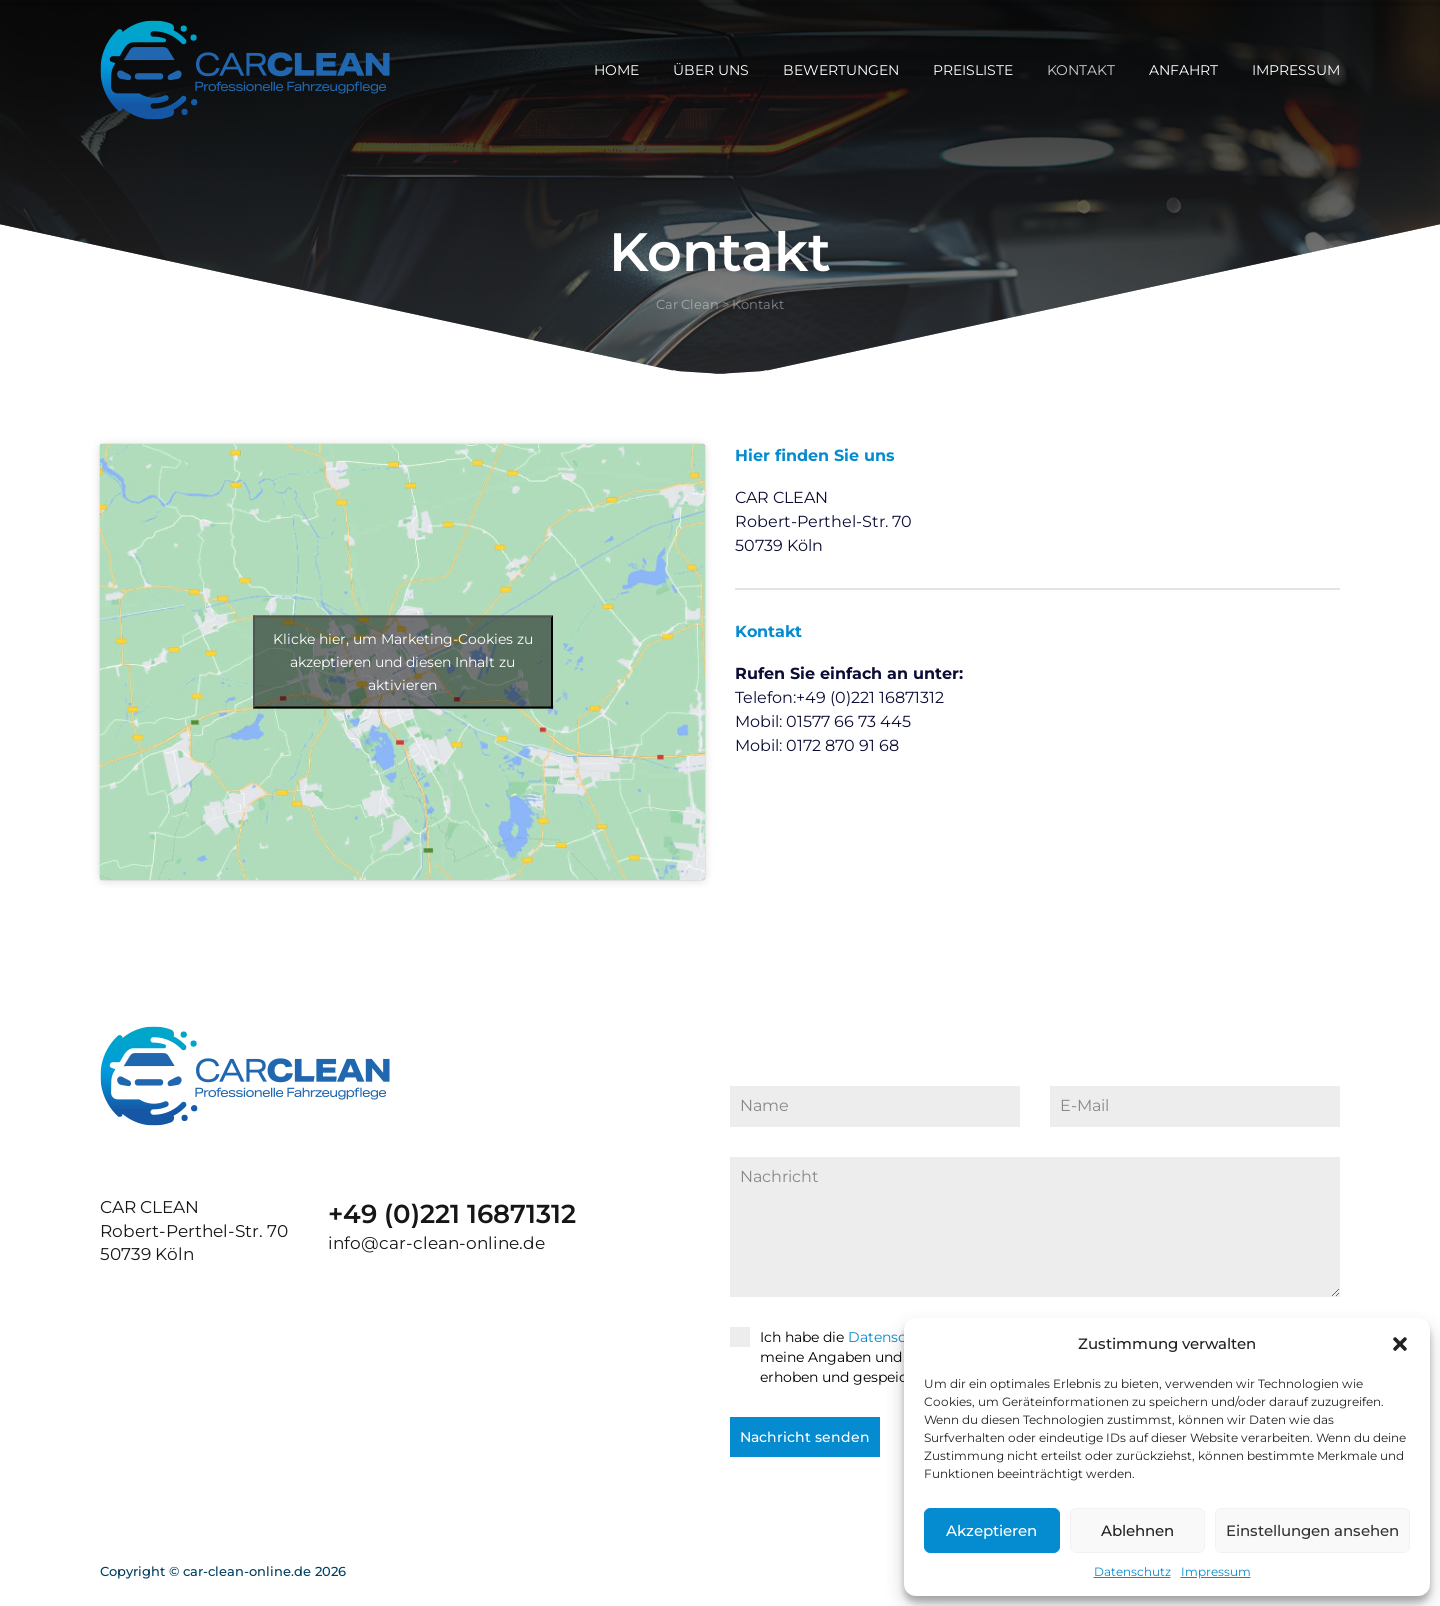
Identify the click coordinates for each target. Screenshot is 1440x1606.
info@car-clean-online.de (436, 1243)
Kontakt (1081, 70)
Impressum (1216, 1571)
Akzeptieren (991, 1530)
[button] (1400, 1344)
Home (616, 70)
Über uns (711, 70)
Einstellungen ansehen (1312, 1530)
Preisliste (973, 70)
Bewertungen (841, 70)
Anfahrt (1183, 70)
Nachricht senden (805, 1437)
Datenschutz (1132, 1571)
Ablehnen (1137, 1530)
